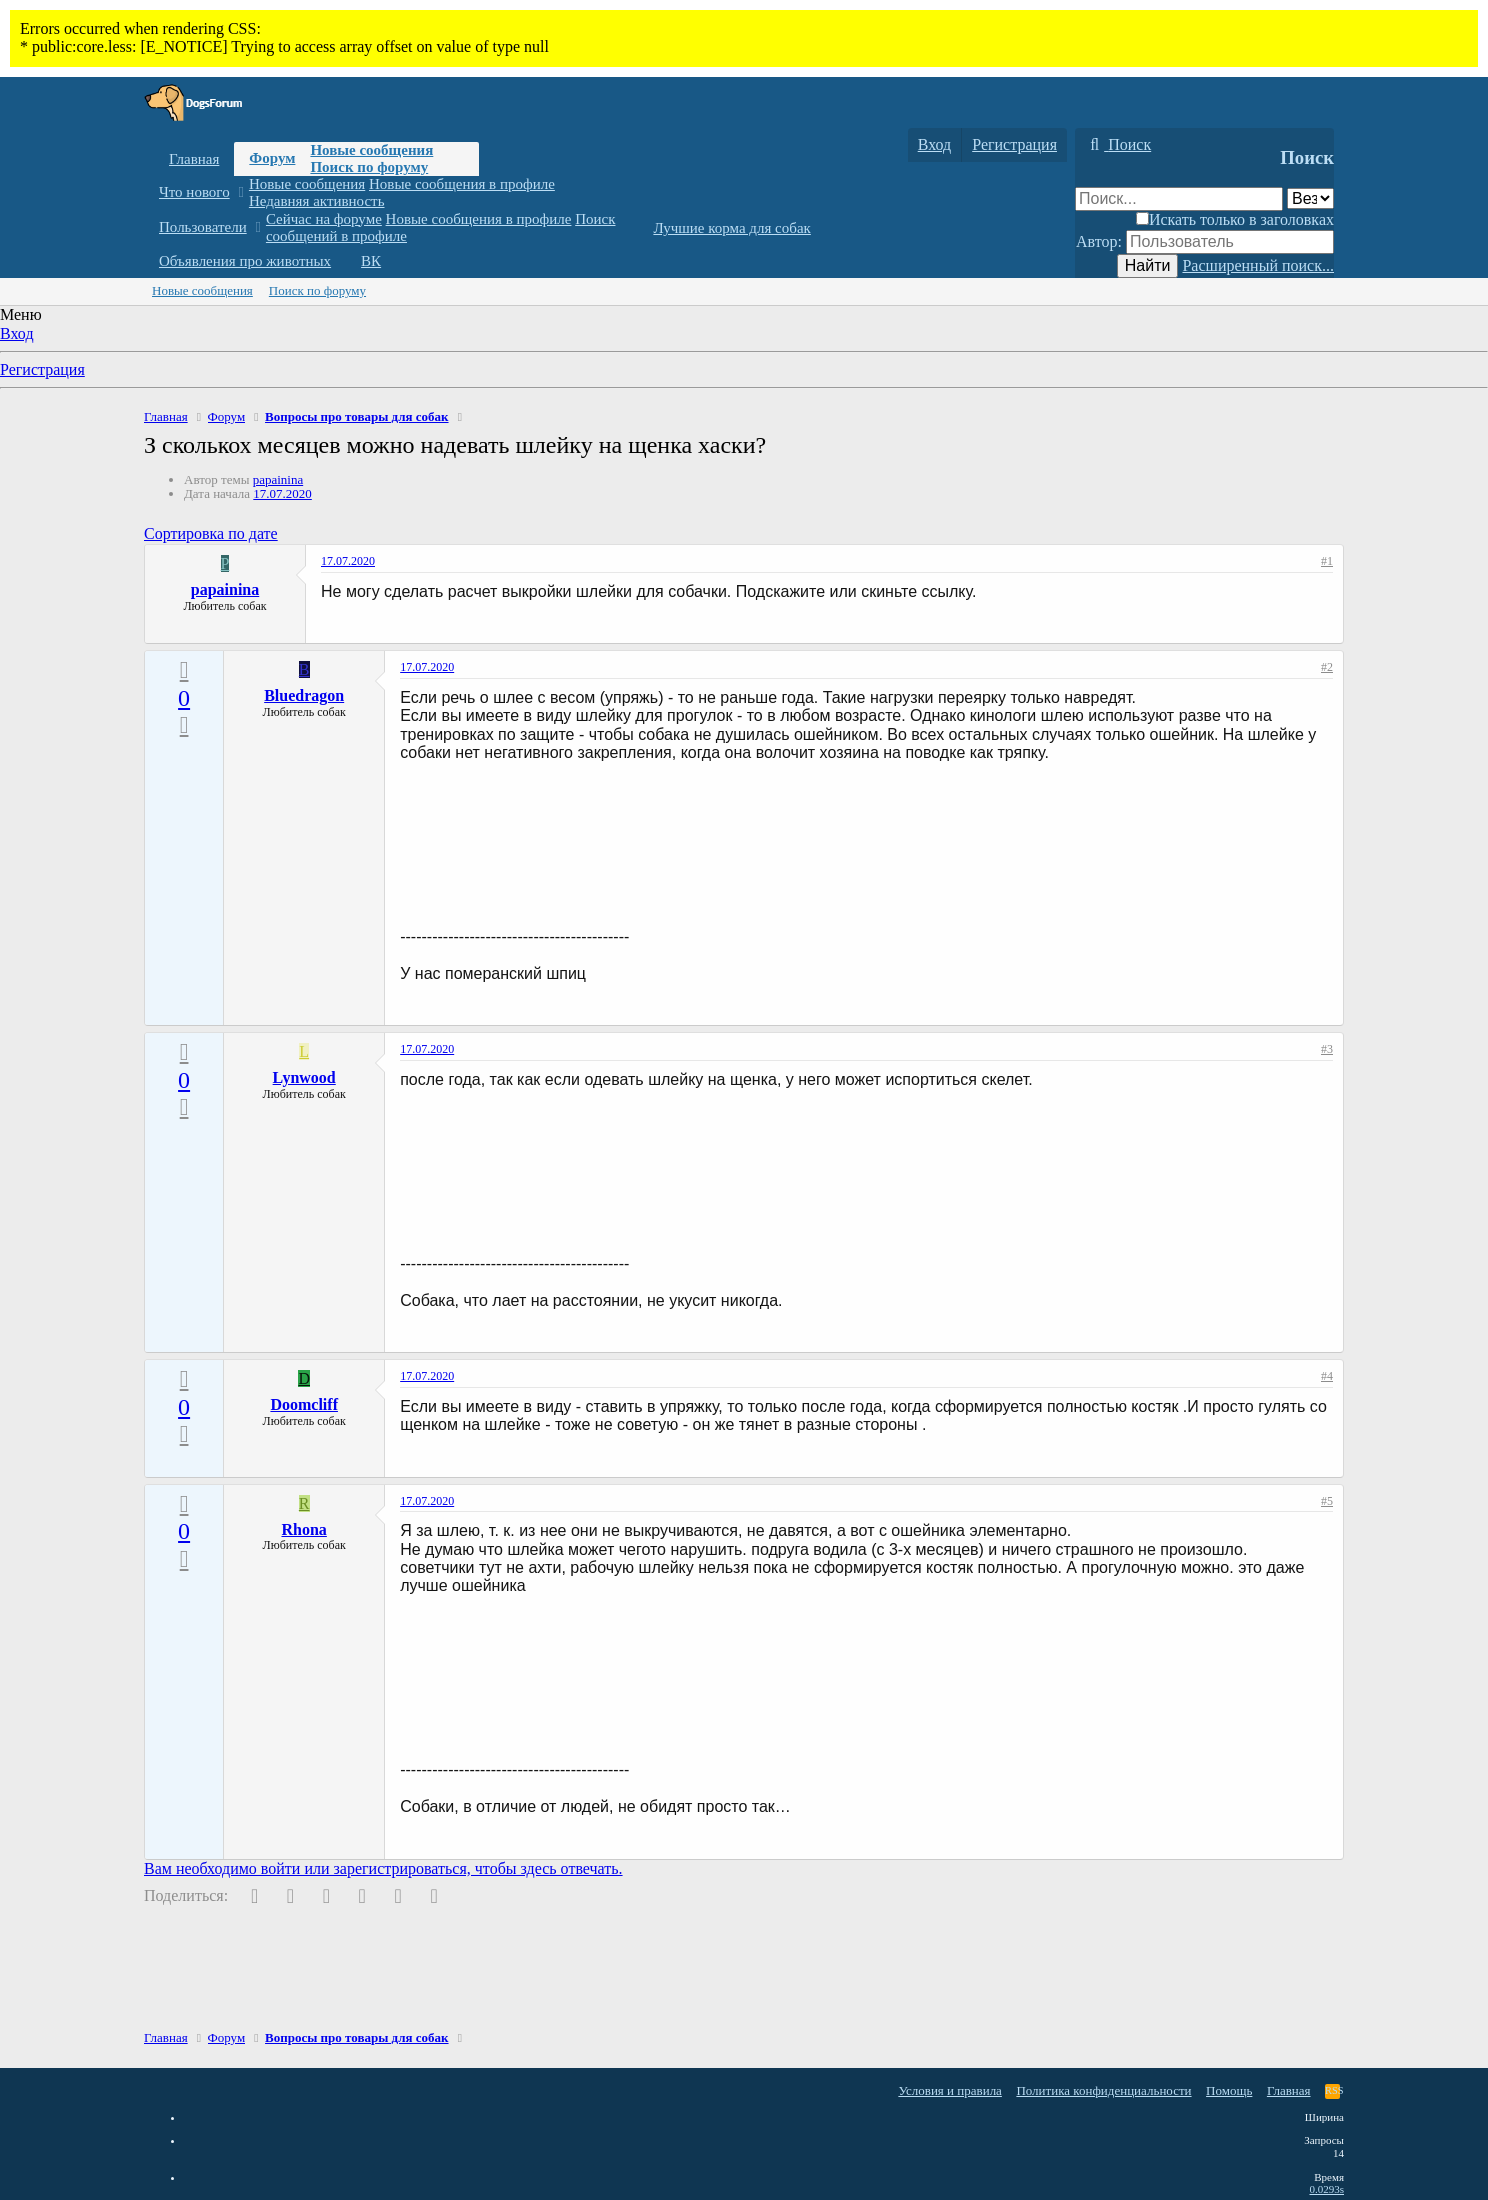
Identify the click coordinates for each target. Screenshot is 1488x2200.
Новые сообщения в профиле (462, 184)
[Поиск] (1118, 145)
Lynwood (304, 1077)
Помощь (1229, 2090)
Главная (194, 159)
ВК (371, 261)
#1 (1327, 561)
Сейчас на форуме (324, 219)
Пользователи (203, 227)
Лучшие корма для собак (731, 228)
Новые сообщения (371, 150)
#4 (1327, 1376)
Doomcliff (304, 1404)
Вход (17, 333)
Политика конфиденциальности (1103, 2090)
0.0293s (1326, 2189)
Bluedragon (304, 695)
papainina (278, 479)
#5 (1327, 1501)
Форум (272, 158)
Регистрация (42, 369)
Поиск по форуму (369, 167)
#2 (1327, 667)
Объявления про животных (245, 261)
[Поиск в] (1310, 198)
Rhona (304, 1529)
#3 (1327, 1049)
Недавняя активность (317, 201)
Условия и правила (950, 2090)
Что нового (194, 192)
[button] (240, 192)
